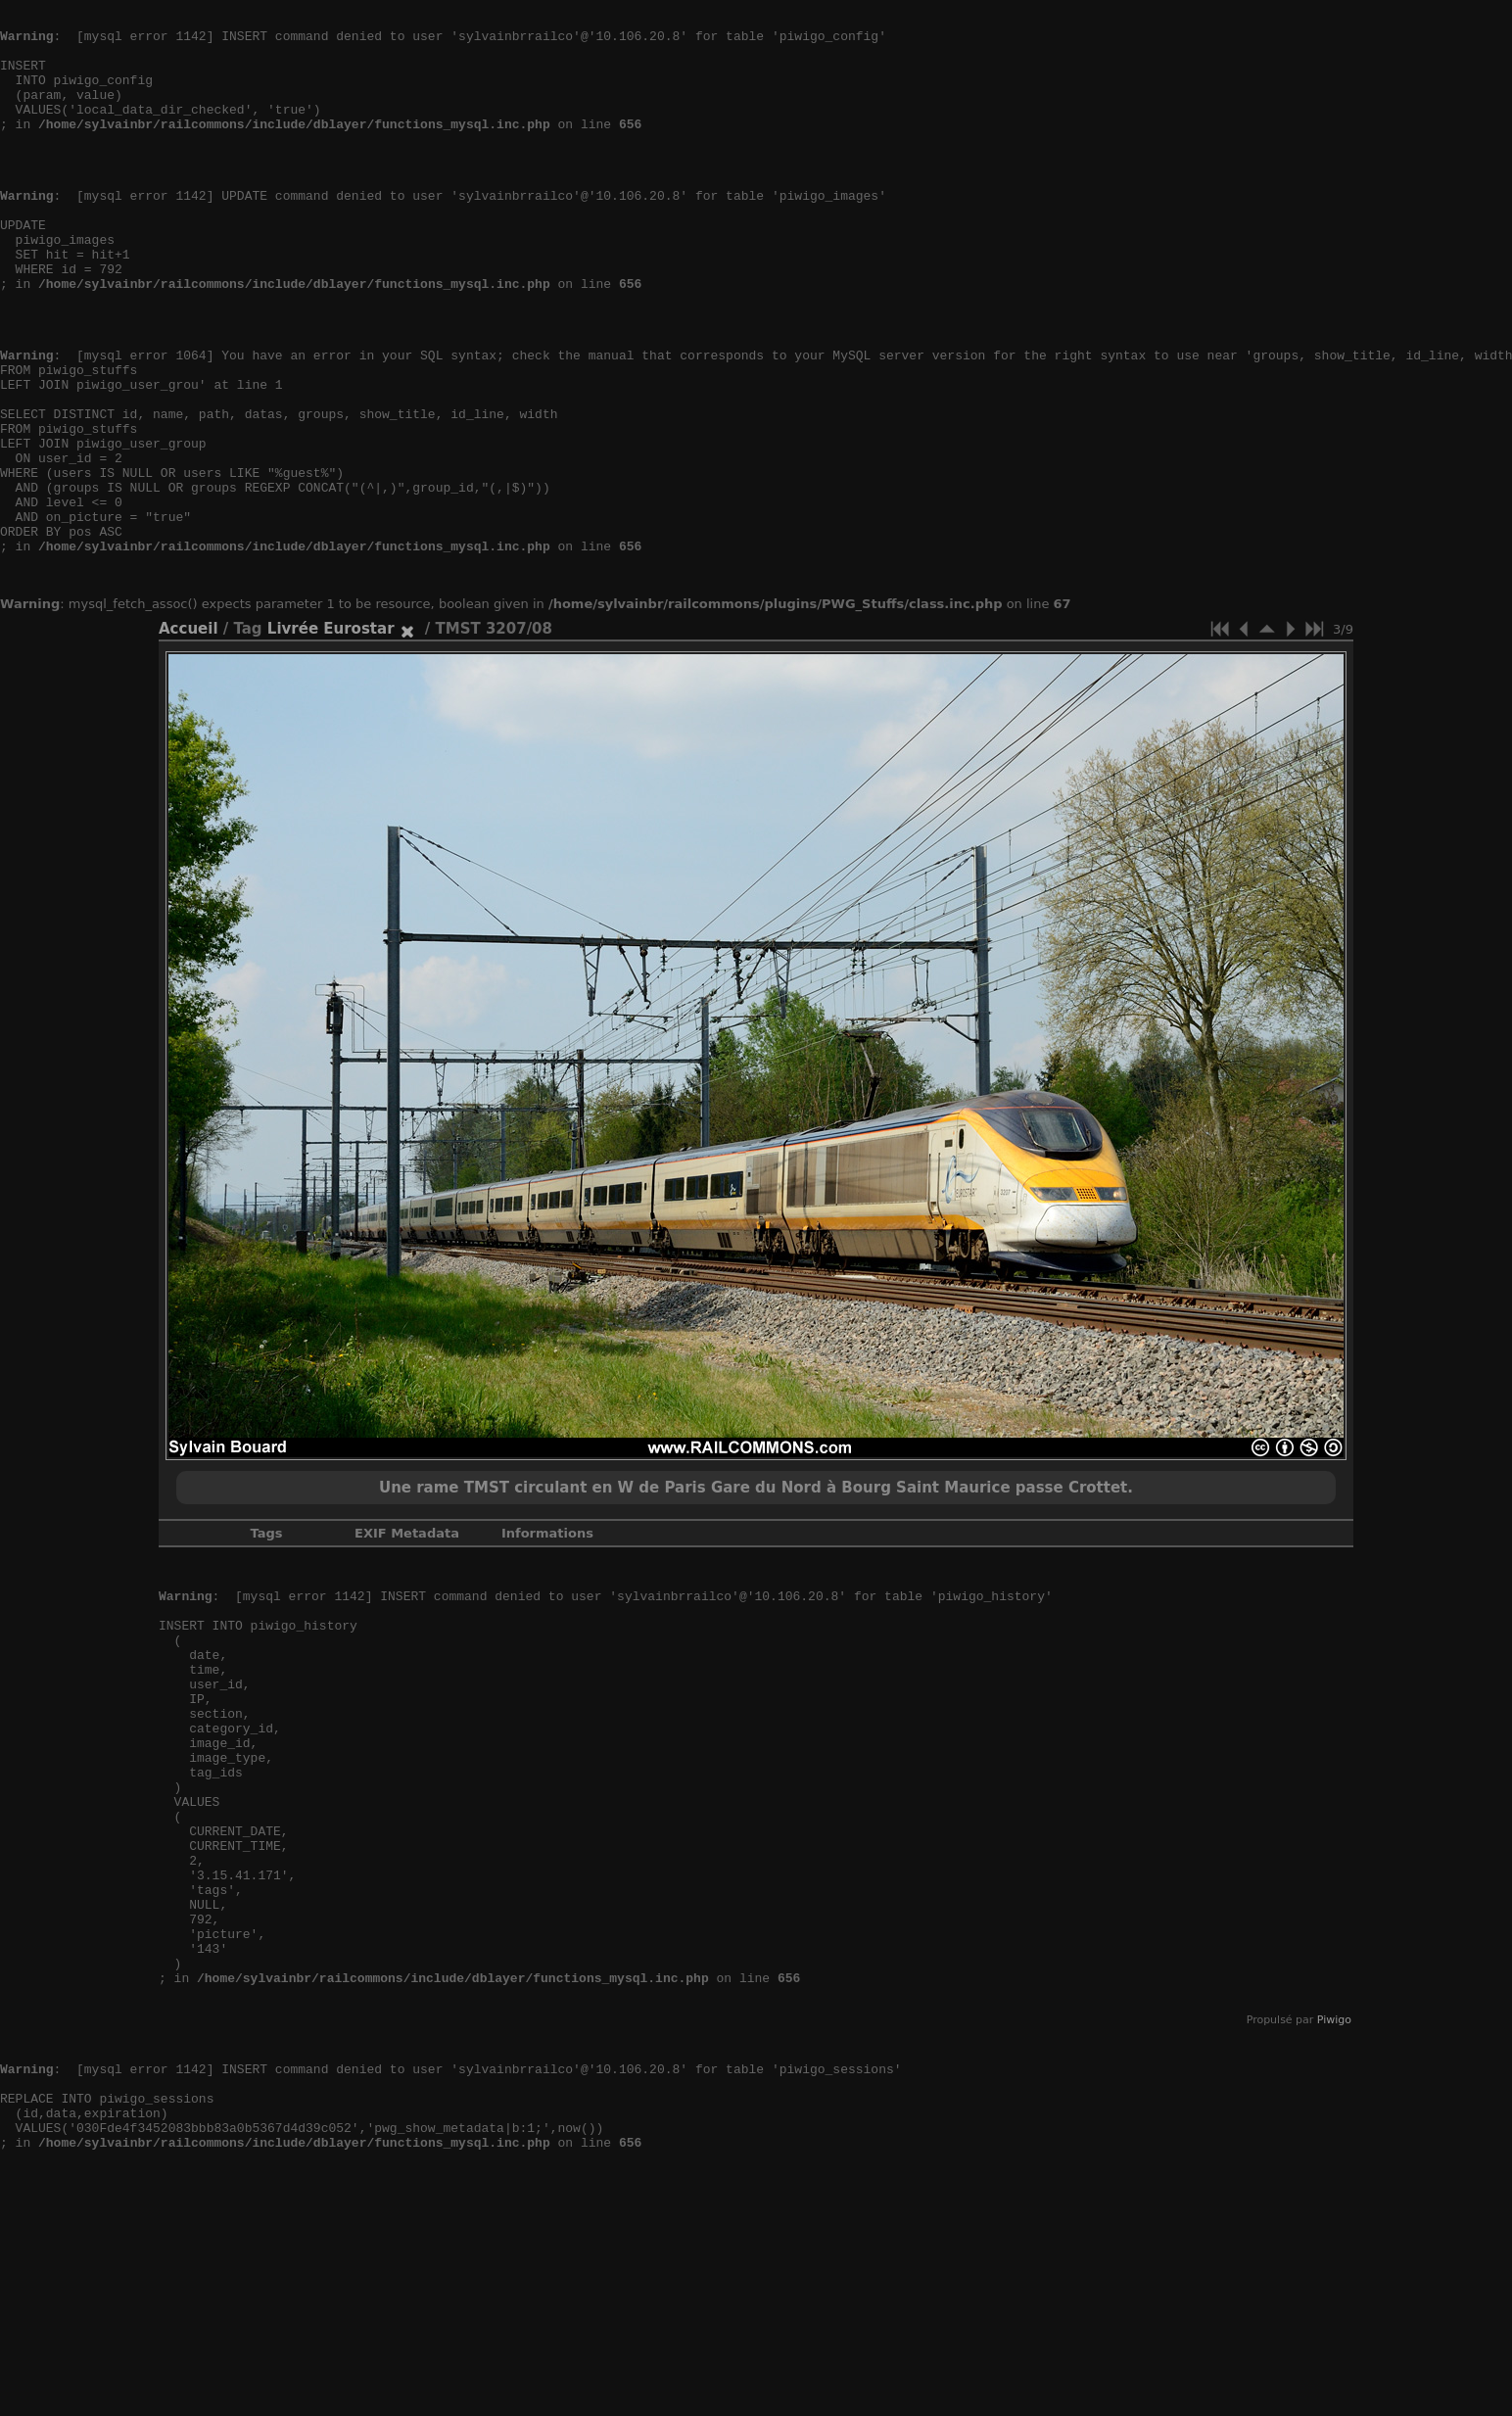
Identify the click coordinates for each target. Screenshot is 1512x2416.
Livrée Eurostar (331, 737)
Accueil (188, 737)
